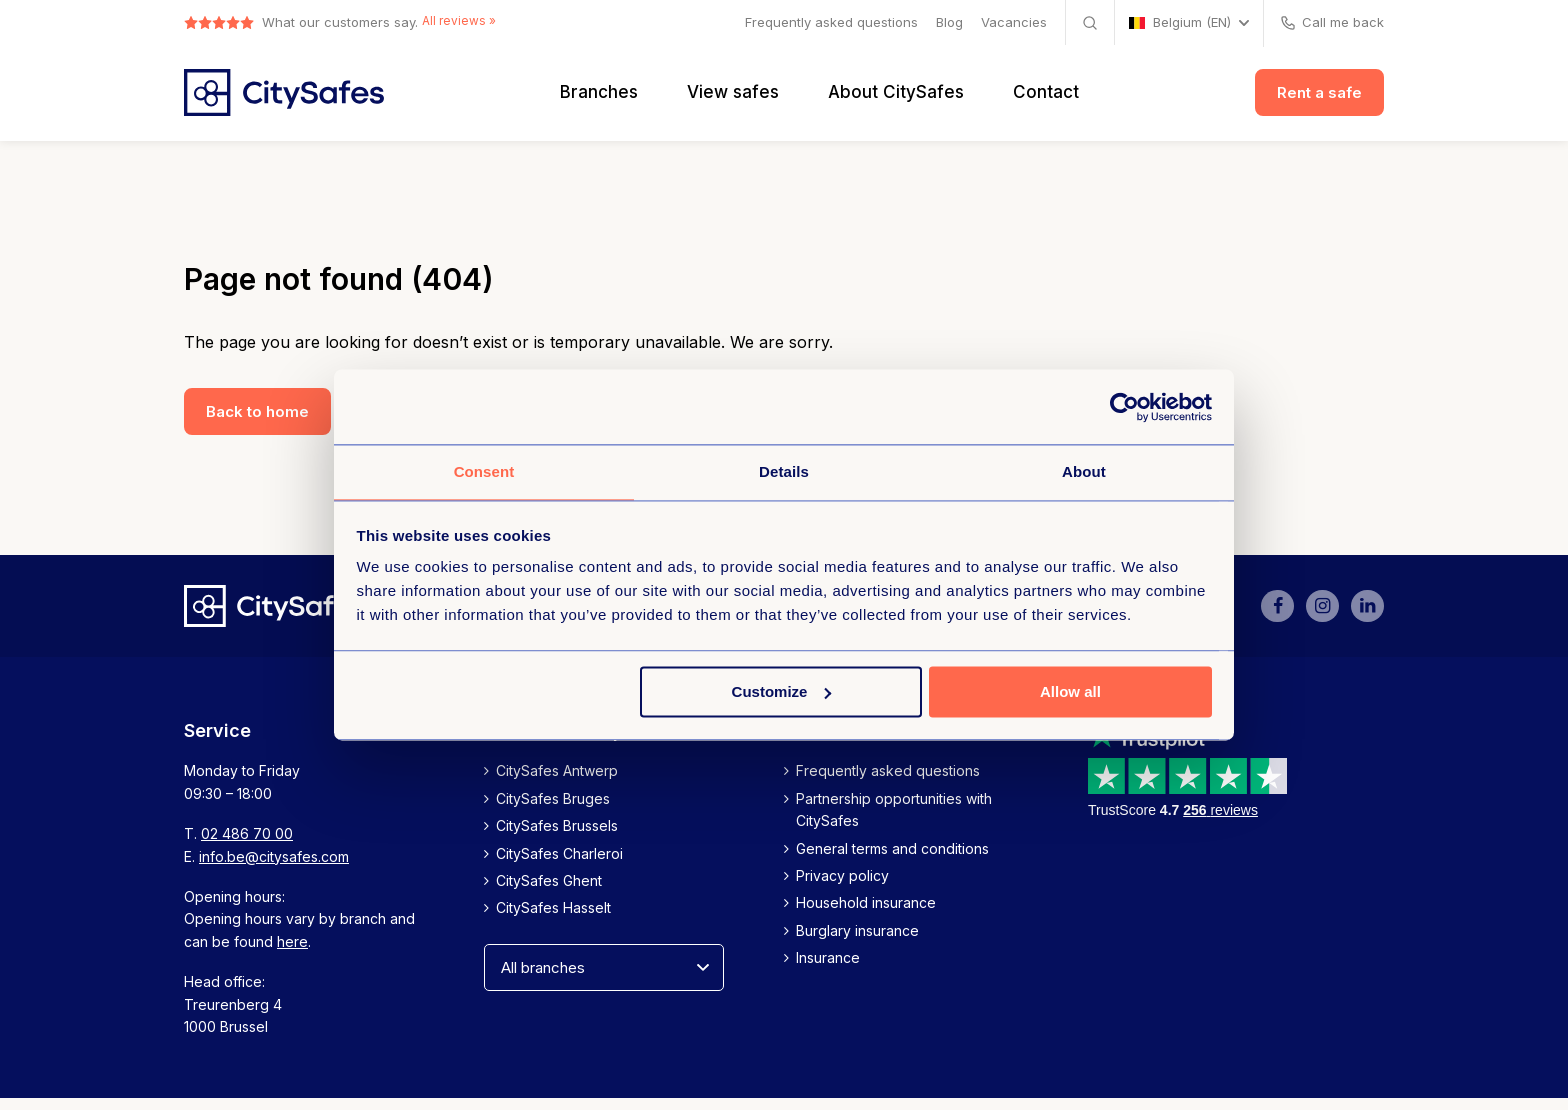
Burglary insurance (857, 941)
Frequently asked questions (831, 22)
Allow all (1070, 692)
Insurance (828, 969)
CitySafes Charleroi (559, 864)
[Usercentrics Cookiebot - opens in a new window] (1124, 406)
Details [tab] (784, 470)
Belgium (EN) (1180, 22)
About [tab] (1084, 470)
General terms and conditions (892, 859)
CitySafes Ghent (549, 892)
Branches (599, 98)
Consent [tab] (484, 470)
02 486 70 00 (247, 845)
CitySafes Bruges (553, 809)
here (292, 952)
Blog (949, 22)
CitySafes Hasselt (553, 919)
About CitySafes (896, 98)
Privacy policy (842, 887)
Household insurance (866, 914)
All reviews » (462, 22)
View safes (733, 98)
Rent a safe (1319, 98)
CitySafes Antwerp (557, 782)
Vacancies (1014, 22)
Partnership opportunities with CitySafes (894, 820)
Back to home (257, 422)
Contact (1046, 98)
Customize (782, 692)
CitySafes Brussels (557, 837)
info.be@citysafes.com (274, 867)
